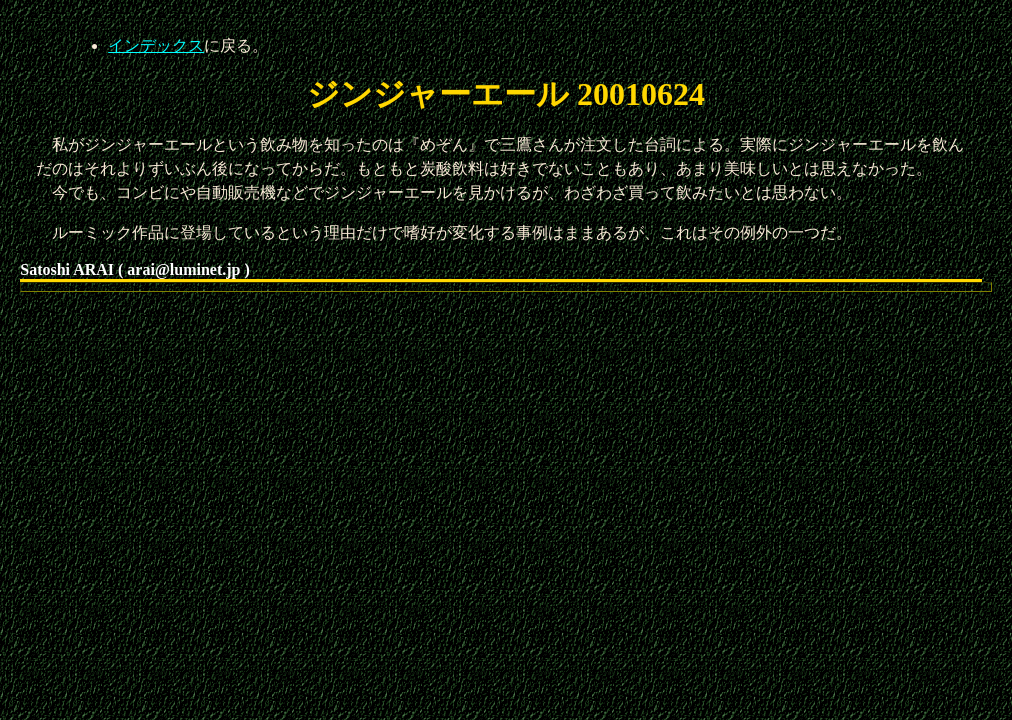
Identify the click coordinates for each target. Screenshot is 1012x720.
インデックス (156, 45)
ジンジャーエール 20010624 (506, 94)
